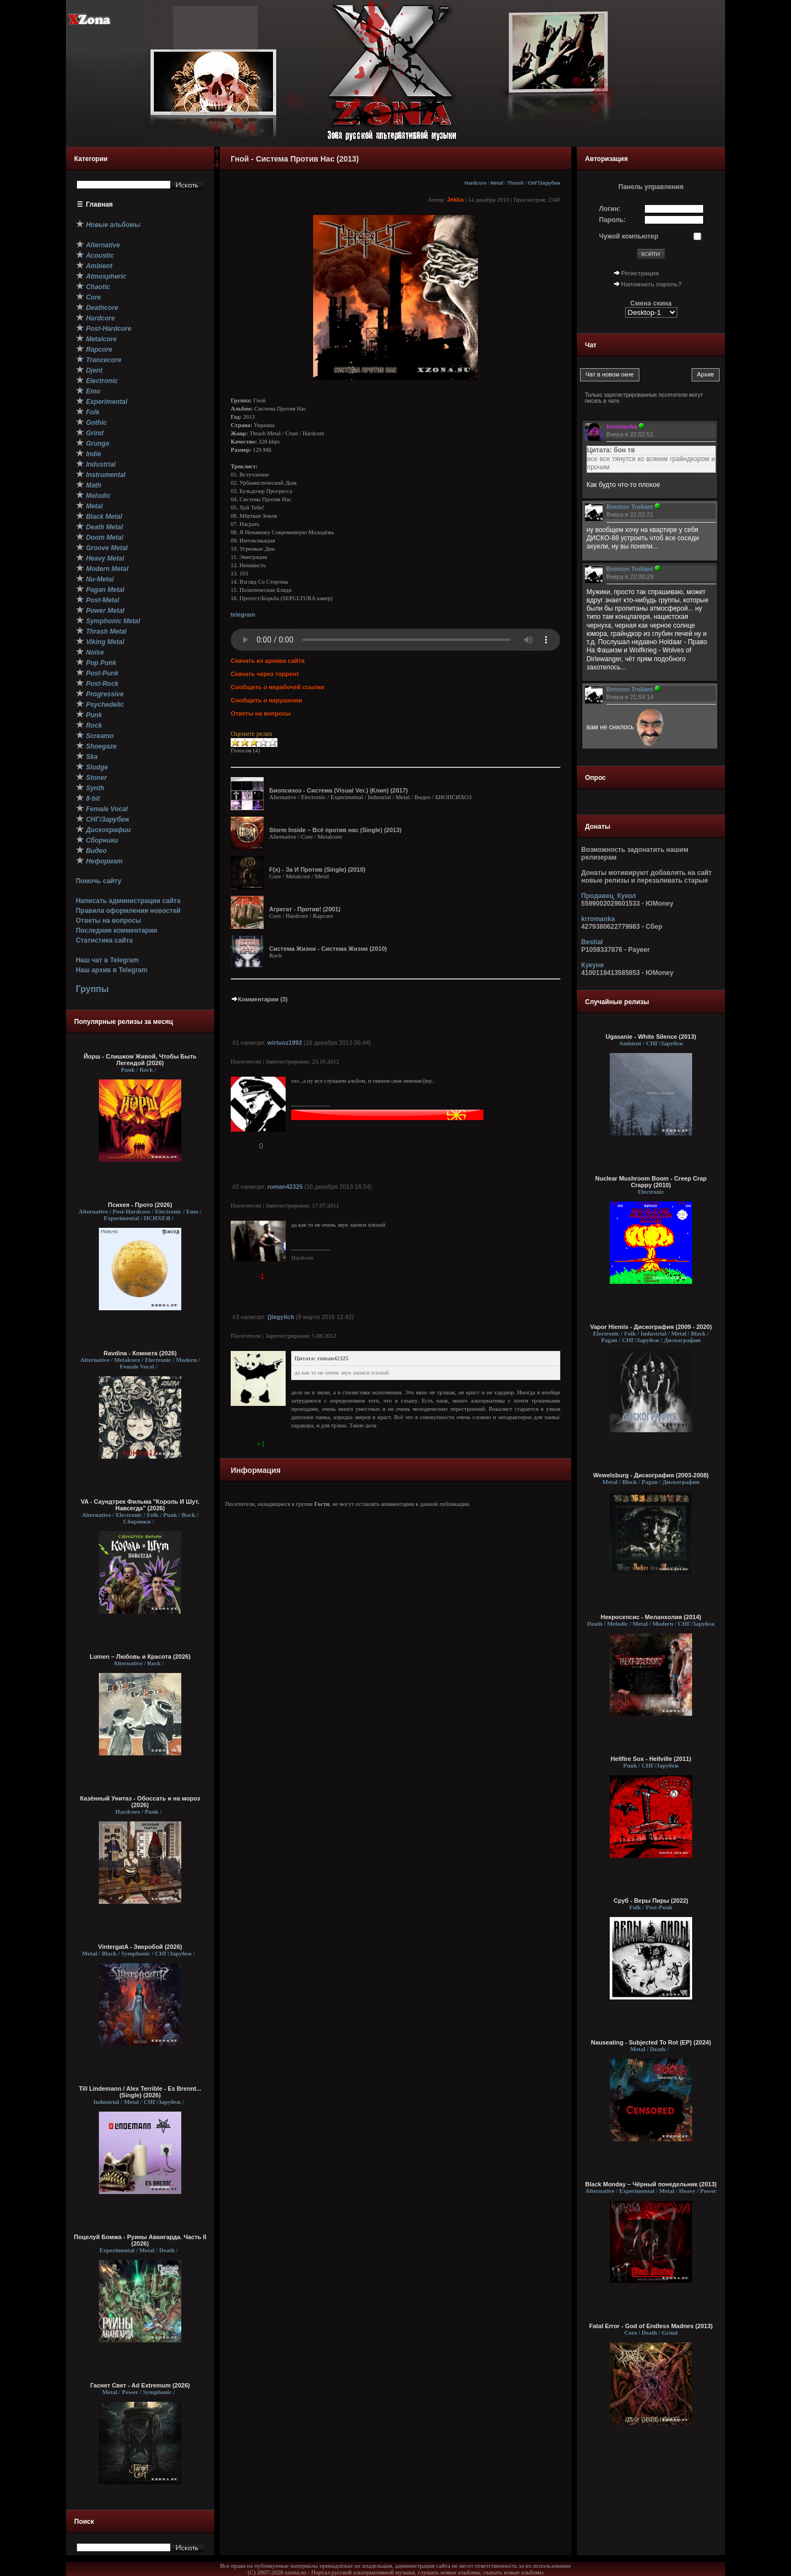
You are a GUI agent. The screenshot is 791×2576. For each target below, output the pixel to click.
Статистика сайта (104, 940)
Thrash (515, 183)
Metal (497, 183)
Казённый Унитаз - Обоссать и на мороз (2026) (140, 1801)
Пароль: (612, 220)
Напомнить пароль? (651, 284)
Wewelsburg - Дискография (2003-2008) (651, 1475)
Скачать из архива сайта (267, 660)
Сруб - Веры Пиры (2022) (651, 1900)
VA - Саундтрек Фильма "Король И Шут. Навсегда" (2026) (140, 1504)
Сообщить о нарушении (266, 700)
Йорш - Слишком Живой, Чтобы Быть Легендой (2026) (140, 1059)
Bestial (592, 942)
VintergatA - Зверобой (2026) (140, 1946)
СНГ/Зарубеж (544, 183)
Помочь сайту (98, 881)
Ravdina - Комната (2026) (139, 1353)
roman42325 (285, 1186)
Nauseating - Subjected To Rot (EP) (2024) (651, 2042)
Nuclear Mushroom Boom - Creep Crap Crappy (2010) (651, 1181)
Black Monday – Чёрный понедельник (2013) (650, 2184)
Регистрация (640, 273)
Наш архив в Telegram (111, 970)
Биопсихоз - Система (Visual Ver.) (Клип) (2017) (338, 790)
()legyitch (281, 1317)
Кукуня (592, 965)
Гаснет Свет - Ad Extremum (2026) (140, 2385)
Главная (99, 204)
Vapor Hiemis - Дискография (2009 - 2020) (651, 1326)
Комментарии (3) (259, 999)
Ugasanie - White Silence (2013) (650, 1036)
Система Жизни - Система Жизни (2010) (328, 948)
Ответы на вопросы (108, 920)
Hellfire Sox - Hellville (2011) (651, 1758)
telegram (243, 614)
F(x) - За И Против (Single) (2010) (317, 869)
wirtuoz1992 (285, 1042)
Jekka (455, 199)
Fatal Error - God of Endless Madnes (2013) (651, 2326)
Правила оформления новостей (128, 911)
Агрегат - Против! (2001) (305, 909)
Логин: (610, 209)
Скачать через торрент (265, 674)
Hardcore (476, 183)
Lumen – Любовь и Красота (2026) (140, 1656)
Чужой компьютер (629, 236)
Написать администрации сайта (128, 901)
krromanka (598, 919)
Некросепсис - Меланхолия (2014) (651, 1617)
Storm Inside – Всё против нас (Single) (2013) (335, 830)
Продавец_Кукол (608, 896)
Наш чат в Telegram (107, 960)
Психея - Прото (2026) (140, 1204)
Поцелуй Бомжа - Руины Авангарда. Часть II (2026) (140, 2240)
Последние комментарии (116, 930)
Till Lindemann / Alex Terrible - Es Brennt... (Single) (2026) (140, 2091)
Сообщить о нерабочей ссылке (278, 687)
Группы (92, 989)
